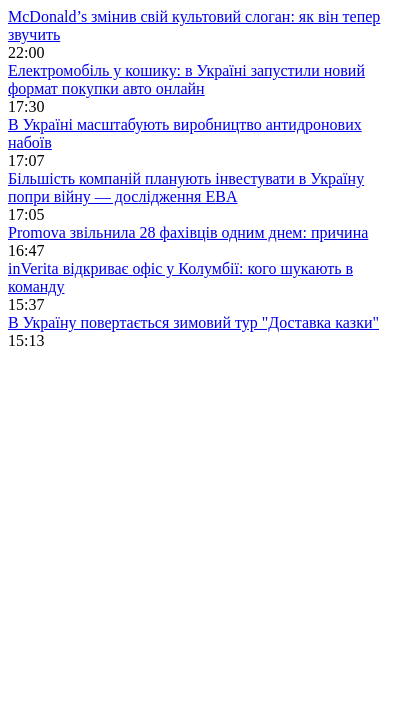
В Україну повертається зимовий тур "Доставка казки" (193, 322)
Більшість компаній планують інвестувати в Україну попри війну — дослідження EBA (186, 187)
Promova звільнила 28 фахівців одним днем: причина (188, 232)
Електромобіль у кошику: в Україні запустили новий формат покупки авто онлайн (186, 79)
